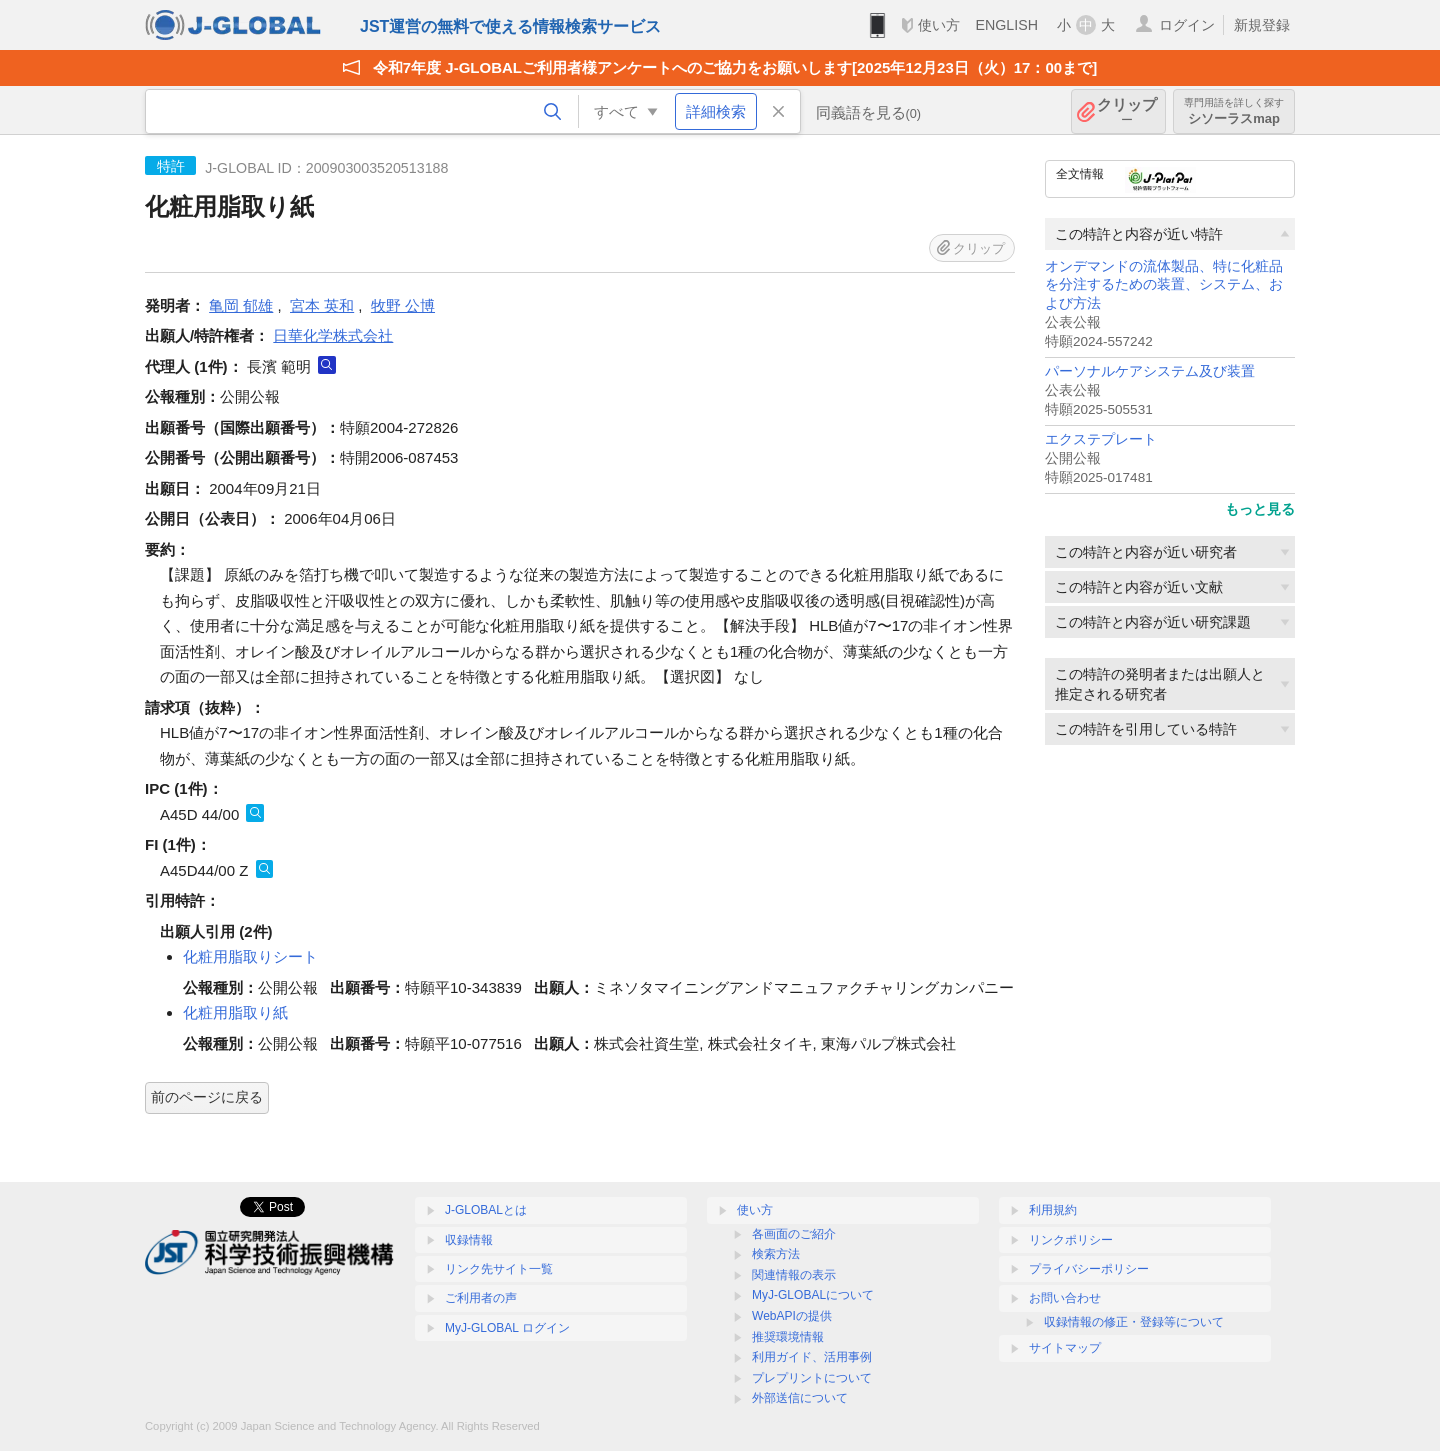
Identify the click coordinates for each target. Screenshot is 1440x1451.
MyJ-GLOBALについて (813, 1295)
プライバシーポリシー (1089, 1269)
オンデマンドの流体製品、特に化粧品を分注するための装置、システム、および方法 (1164, 285)
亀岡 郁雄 (241, 305)
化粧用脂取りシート (250, 956)
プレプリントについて (812, 1378)
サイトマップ (1065, 1348)
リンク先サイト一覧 (499, 1269)
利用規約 (1053, 1210)
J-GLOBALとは (486, 1210)
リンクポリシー (1071, 1240)
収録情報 (469, 1240)
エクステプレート (1101, 439)
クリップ (1127, 111)
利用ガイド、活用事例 (812, 1357)
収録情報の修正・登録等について (1134, 1322)
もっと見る (1260, 509)
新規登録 (1262, 25)
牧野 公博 (403, 305)
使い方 (939, 25)
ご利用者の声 (481, 1298)
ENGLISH (1006, 25)
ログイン (1187, 25)
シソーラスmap (1234, 111)
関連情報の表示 (794, 1275)
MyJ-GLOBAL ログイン (507, 1328)
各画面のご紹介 (794, 1234)
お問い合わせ (1065, 1298)
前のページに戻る (207, 1097)
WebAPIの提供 (792, 1316)
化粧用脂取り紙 (235, 1012)
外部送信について (800, 1398)
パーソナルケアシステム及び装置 (1150, 371)
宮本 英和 (322, 305)
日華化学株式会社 (333, 335)
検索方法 (776, 1254)
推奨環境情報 (788, 1337)
